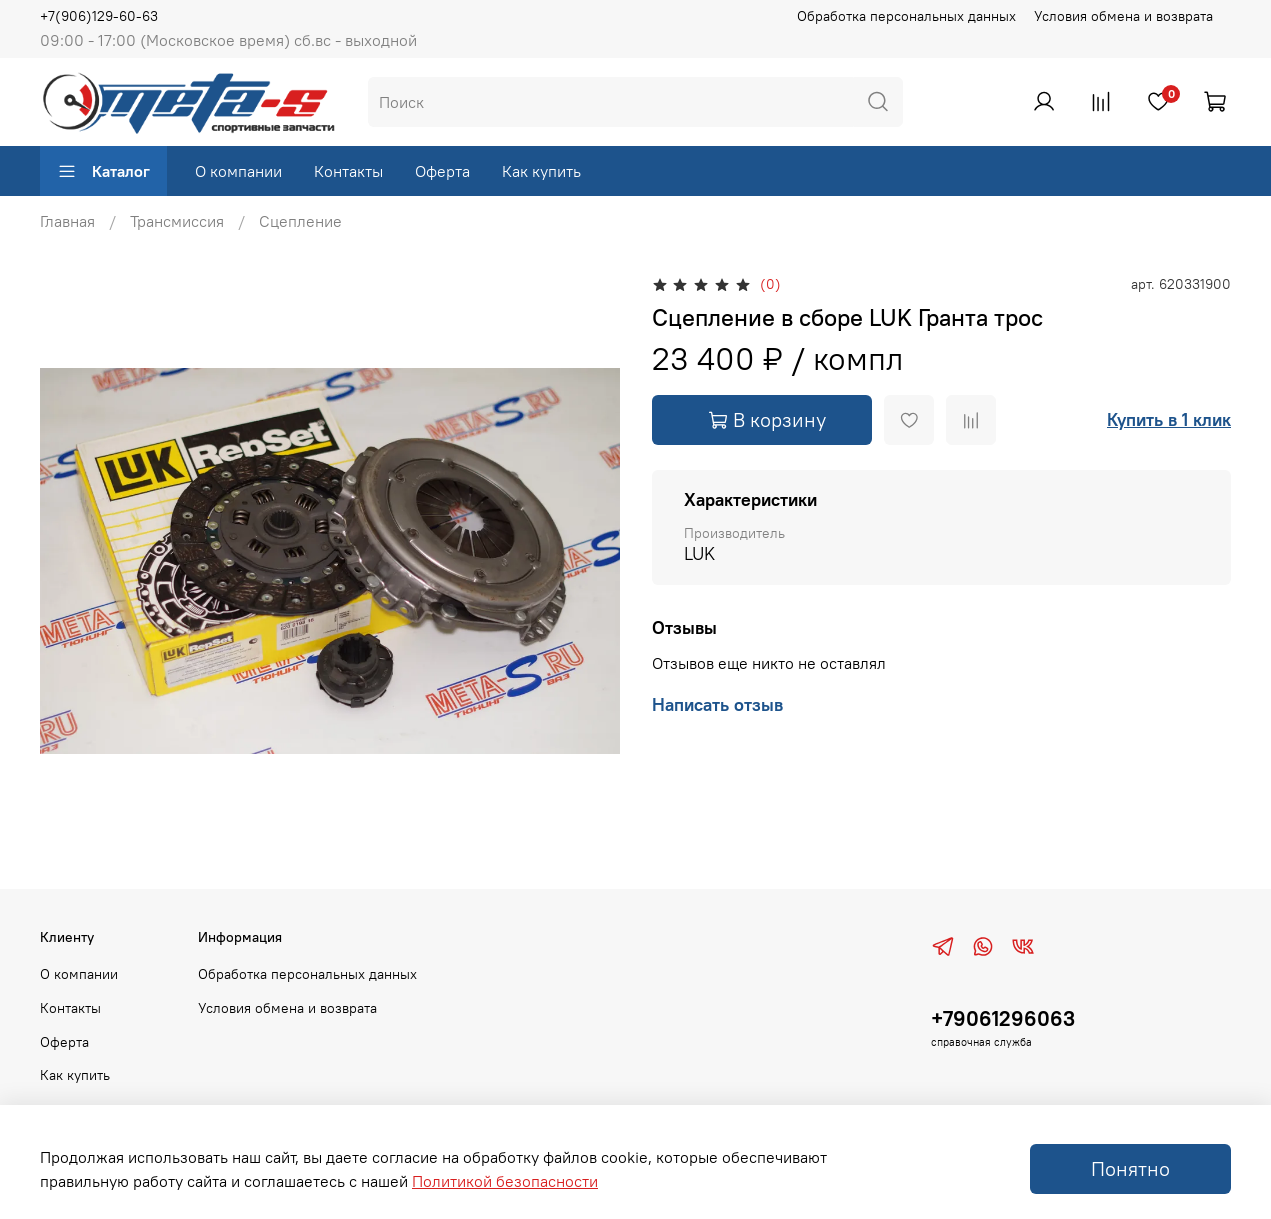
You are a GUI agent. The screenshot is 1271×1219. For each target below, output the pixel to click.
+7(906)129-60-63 (99, 16)
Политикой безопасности (505, 1181)
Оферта (442, 171)
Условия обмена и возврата (1123, 16)
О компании (238, 171)
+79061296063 (1003, 1018)
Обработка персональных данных (906, 16)
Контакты (348, 171)
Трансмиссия (177, 221)
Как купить (541, 171)
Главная (67, 221)
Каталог (103, 171)
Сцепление (300, 221)
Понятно (1130, 1168)
